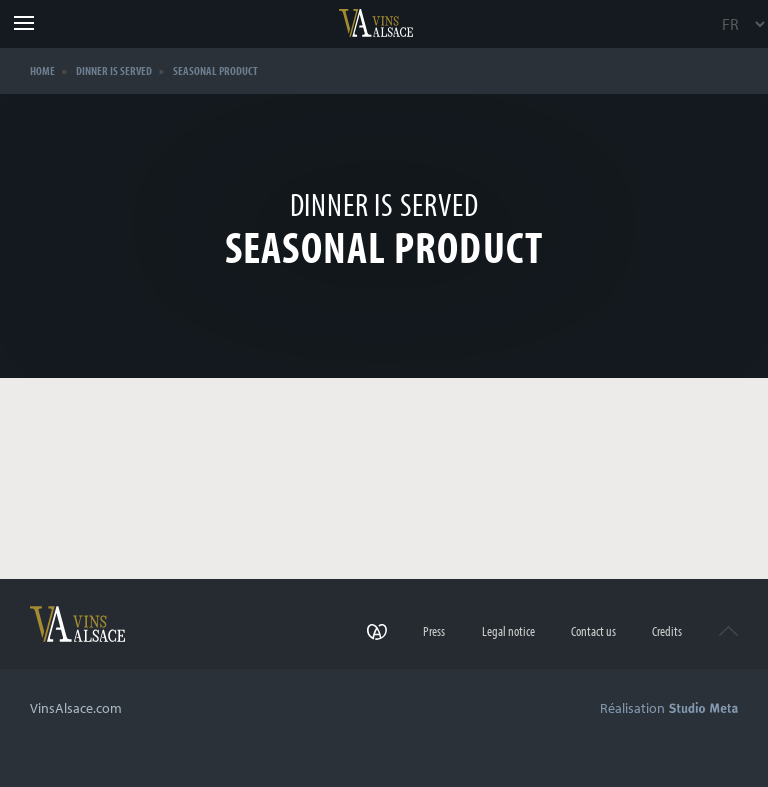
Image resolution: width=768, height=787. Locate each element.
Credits (667, 631)
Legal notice (508, 631)
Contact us (593, 631)
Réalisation (668, 708)
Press (434, 631)
